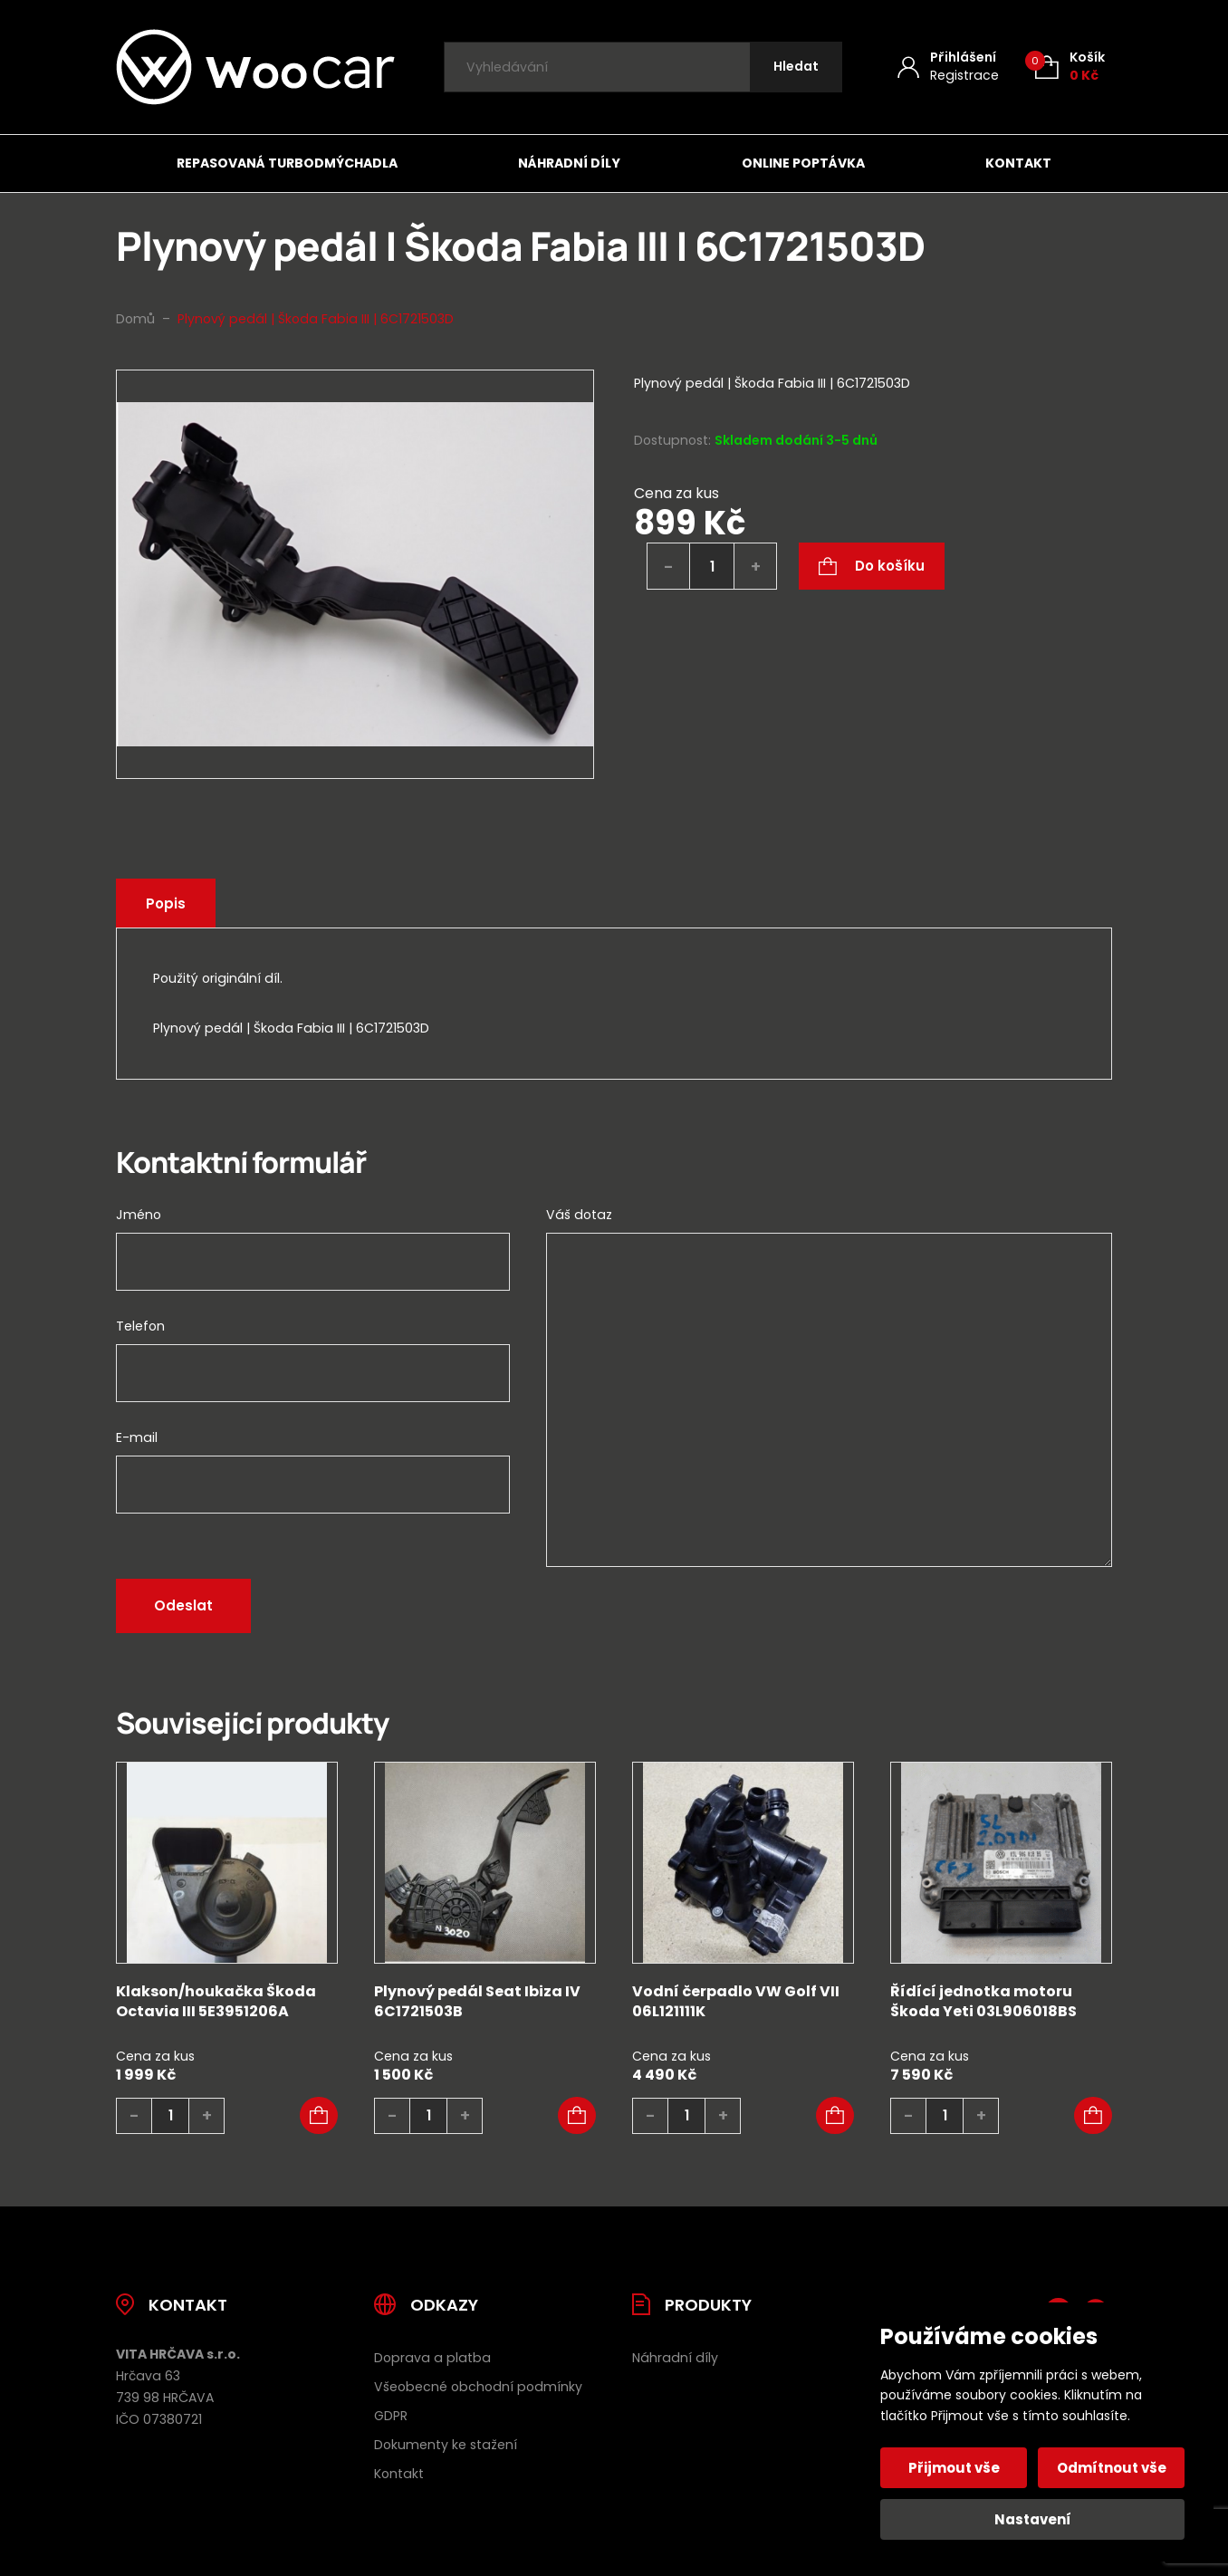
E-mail (137, 1437)
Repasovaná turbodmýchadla (287, 163)
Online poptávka (803, 163)
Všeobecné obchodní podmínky (478, 2387)
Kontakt (1018, 163)
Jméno (138, 1215)
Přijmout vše (954, 2467)
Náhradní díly (569, 163)
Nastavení (1032, 2519)
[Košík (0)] (1070, 66)
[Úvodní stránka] (255, 67)
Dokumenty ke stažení (445, 2445)
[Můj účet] (948, 66)
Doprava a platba (432, 2358)
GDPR (391, 2416)
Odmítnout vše (1111, 2467)
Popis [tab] (166, 903)
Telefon (140, 1326)
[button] (319, 2116)
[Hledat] (796, 67)
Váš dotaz (579, 1215)
